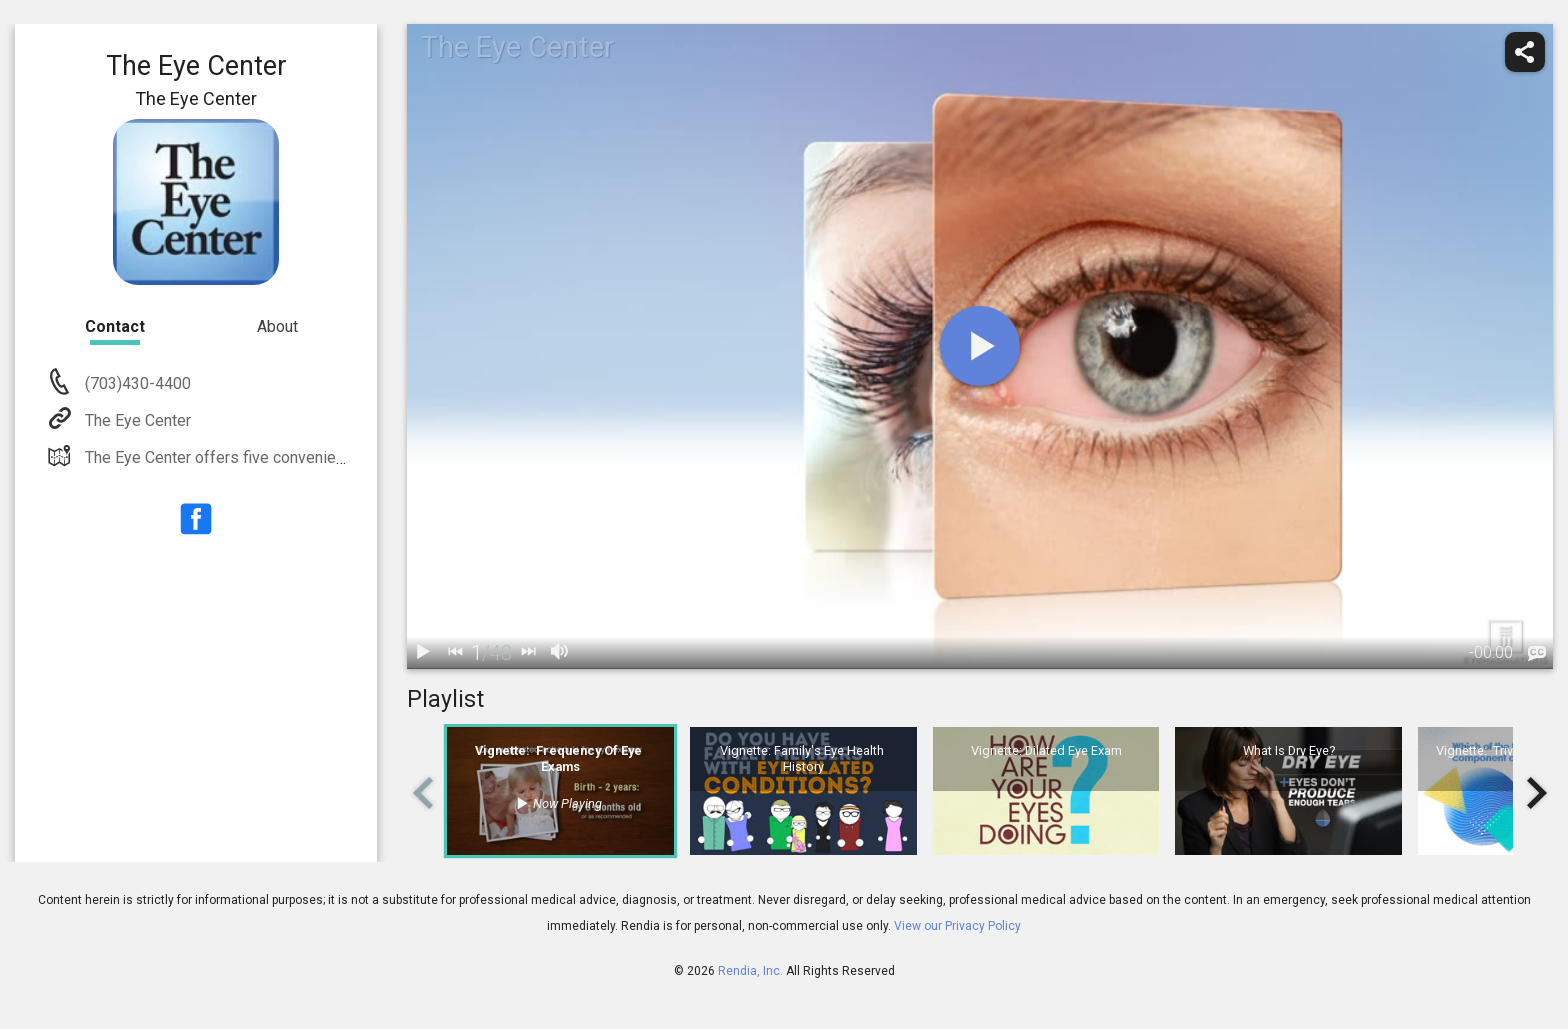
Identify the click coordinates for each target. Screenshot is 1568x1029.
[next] (528, 653)
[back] (455, 653)
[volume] (560, 653)
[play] (980, 346)
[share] (1525, 52)
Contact (115, 326)
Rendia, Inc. (750, 971)
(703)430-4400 (136, 383)
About (277, 326)
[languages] (1537, 654)
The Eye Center (136, 420)
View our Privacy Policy (957, 926)
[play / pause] (423, 653)
